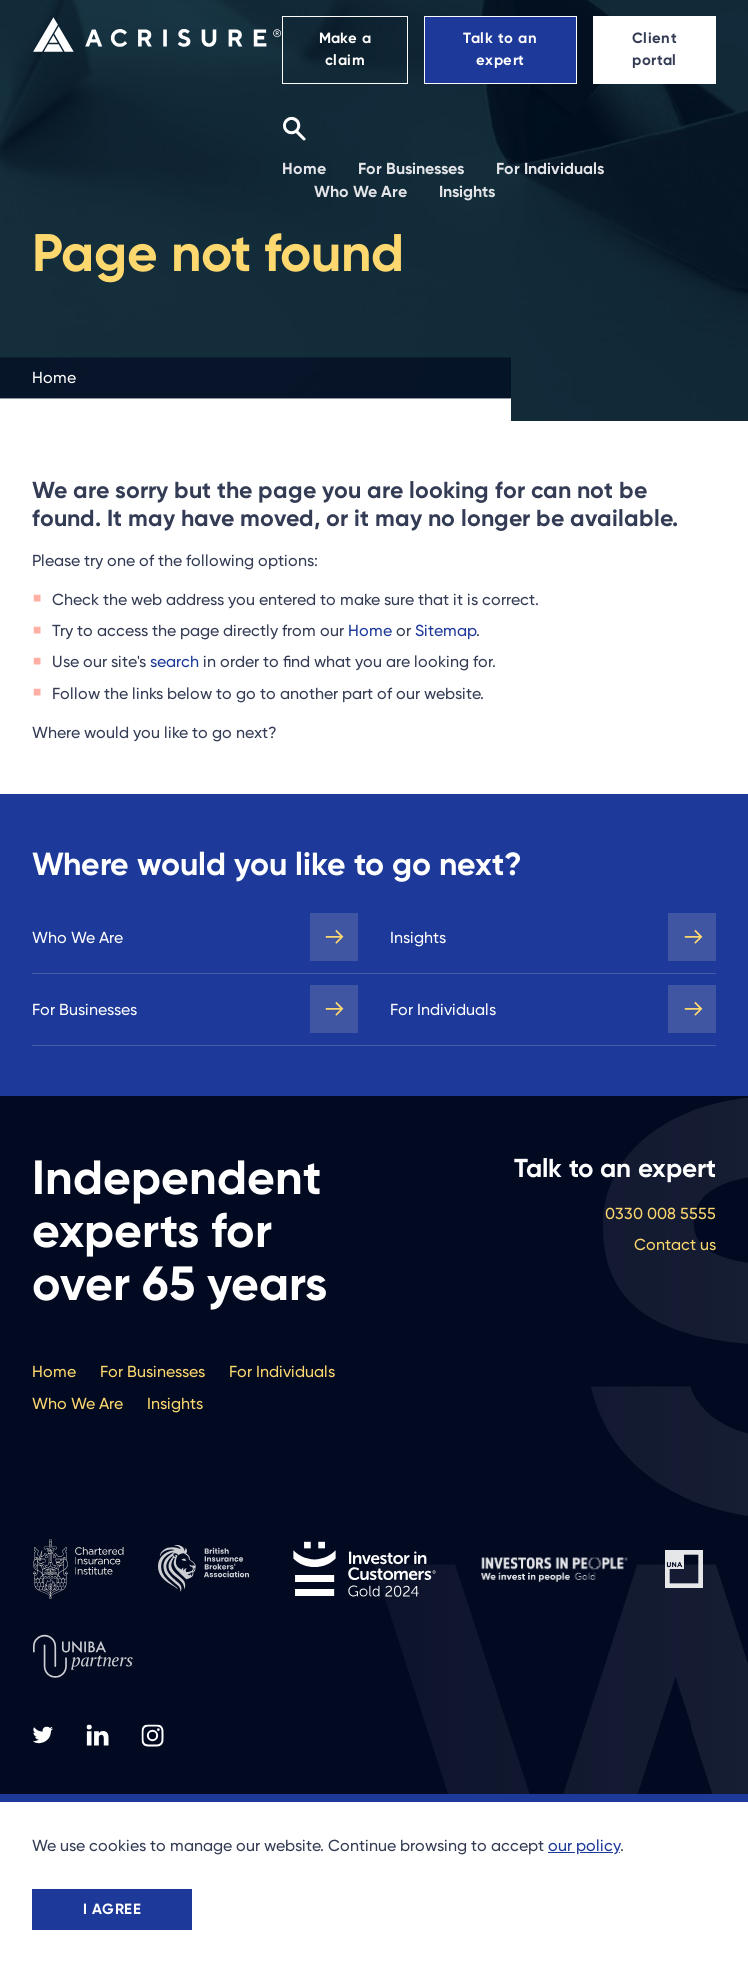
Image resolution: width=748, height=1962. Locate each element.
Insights (418, 937)
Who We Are (77, 937)
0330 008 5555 (660, 1213)
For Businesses (84, 1009)
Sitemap (445, 630)
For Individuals (443, 1009)
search (174, 661)
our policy (584, 1845)
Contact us (675, 1244)
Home (370, 630)
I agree (112, 1909)
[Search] (294, 128)
